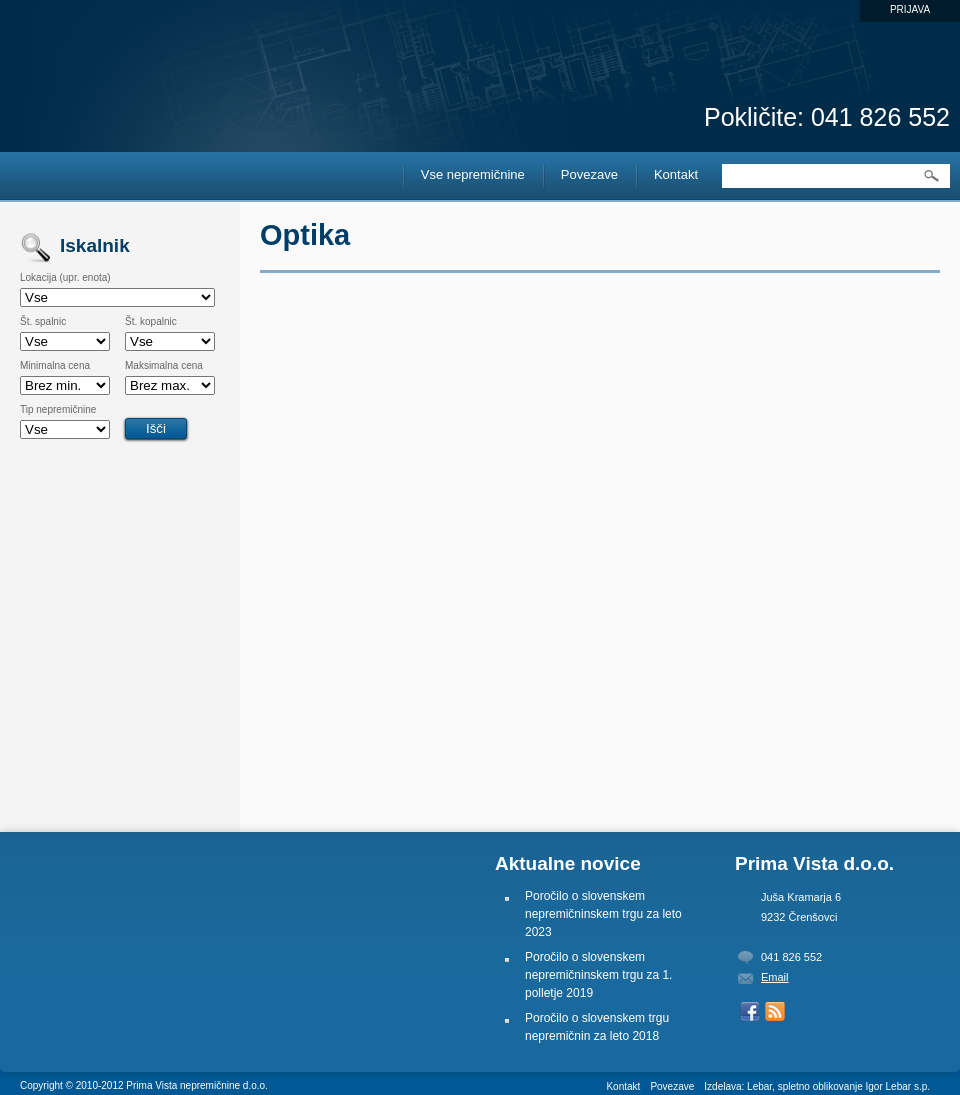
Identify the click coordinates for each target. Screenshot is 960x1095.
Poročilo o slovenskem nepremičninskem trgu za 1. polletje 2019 (598, 975)
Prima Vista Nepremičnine (109, 51)
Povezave (589, 174)
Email (775, 977)
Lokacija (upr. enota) (65, 278)
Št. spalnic (43, 322)
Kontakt (676, 174)
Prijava (910, 9)
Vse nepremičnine (473, 174)
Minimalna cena (55, 366)
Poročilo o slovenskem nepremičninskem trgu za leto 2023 (603, 914)
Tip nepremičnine (58, 410)
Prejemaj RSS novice (775, 1012)
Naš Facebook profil (750, 1012)
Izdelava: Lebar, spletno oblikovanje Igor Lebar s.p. (817, 1086)
